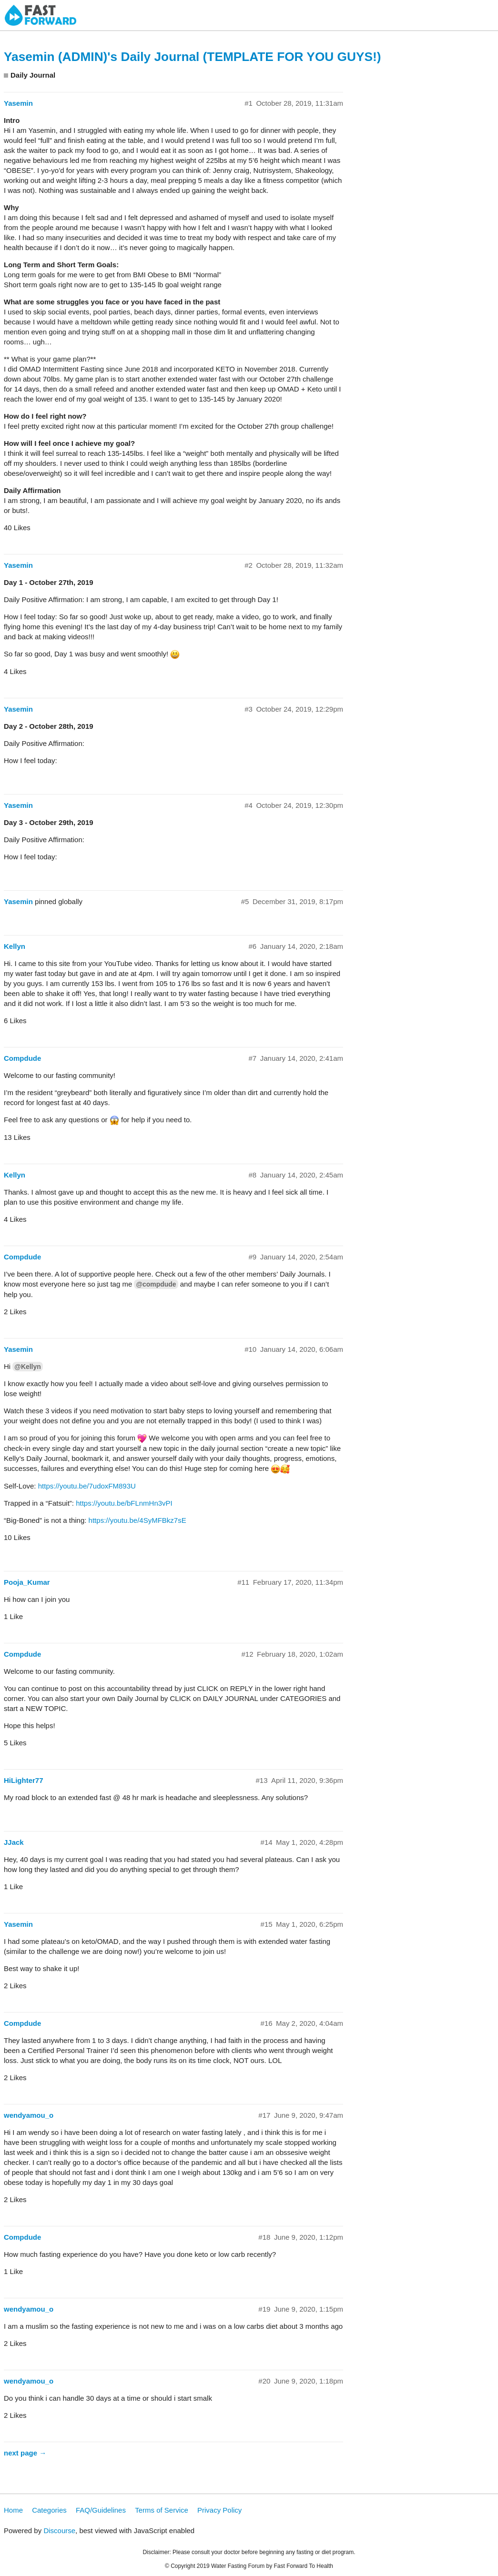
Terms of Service (161, 2510)
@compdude (156, 1284)
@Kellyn (27, 1366)
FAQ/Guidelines (101, 2510)
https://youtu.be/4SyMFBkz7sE (137, 1520)
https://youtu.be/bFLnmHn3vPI (124, 1503)
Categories (49, 2510)
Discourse (59, 2530)
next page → (25, 2453)
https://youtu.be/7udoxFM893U (87, 1486)
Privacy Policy (219, 2510)
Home (13, 2510)
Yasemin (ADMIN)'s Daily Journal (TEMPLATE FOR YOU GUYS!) (192, 57)
